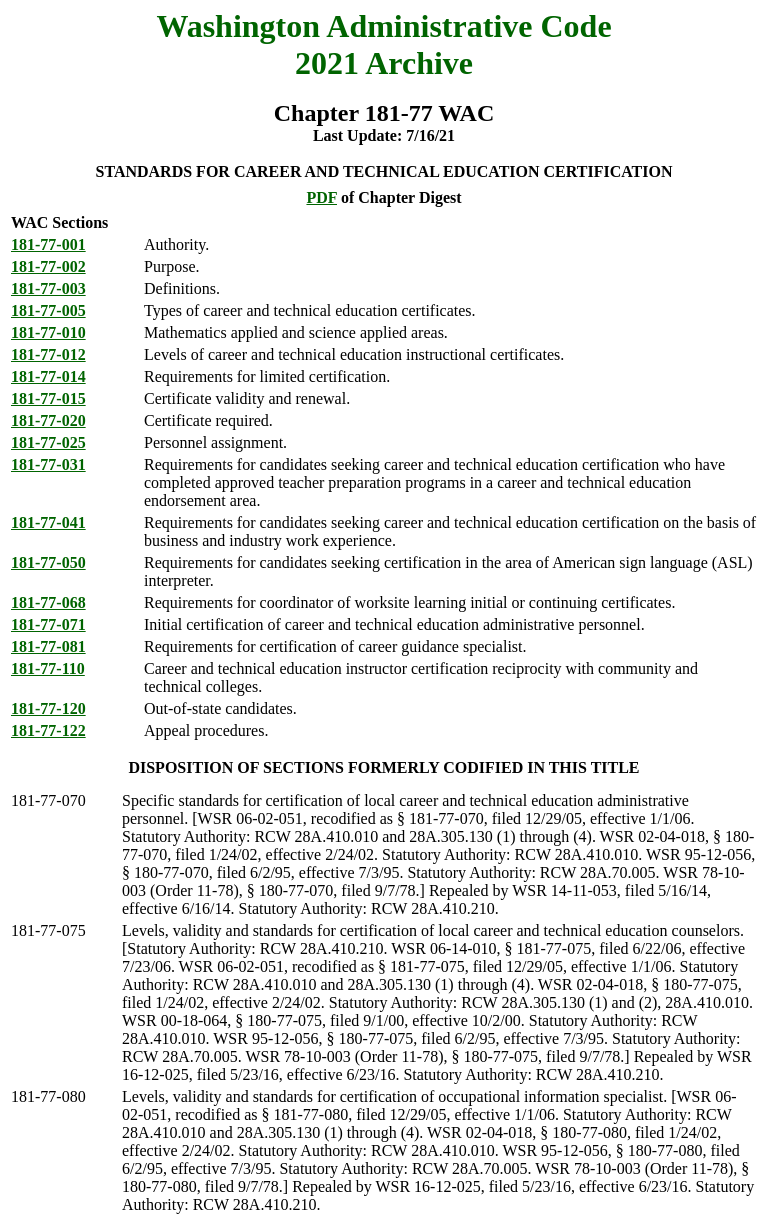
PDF (321, 197)
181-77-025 (48, 442)
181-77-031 (48, 464)
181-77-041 (48, 522)
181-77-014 (48, 376)
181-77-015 (48, 398)
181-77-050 (48, 562)
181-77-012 (48, 354)
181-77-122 (48, 730)
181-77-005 (48, 310)
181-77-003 (48, 288)
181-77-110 (48, 668)
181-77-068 (48, 602)
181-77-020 (48, 420)
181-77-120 (48, 708)
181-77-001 (48, 244)
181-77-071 (48, 624)
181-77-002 (48, 266)
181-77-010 (48, 332)
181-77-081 (48, 646)
